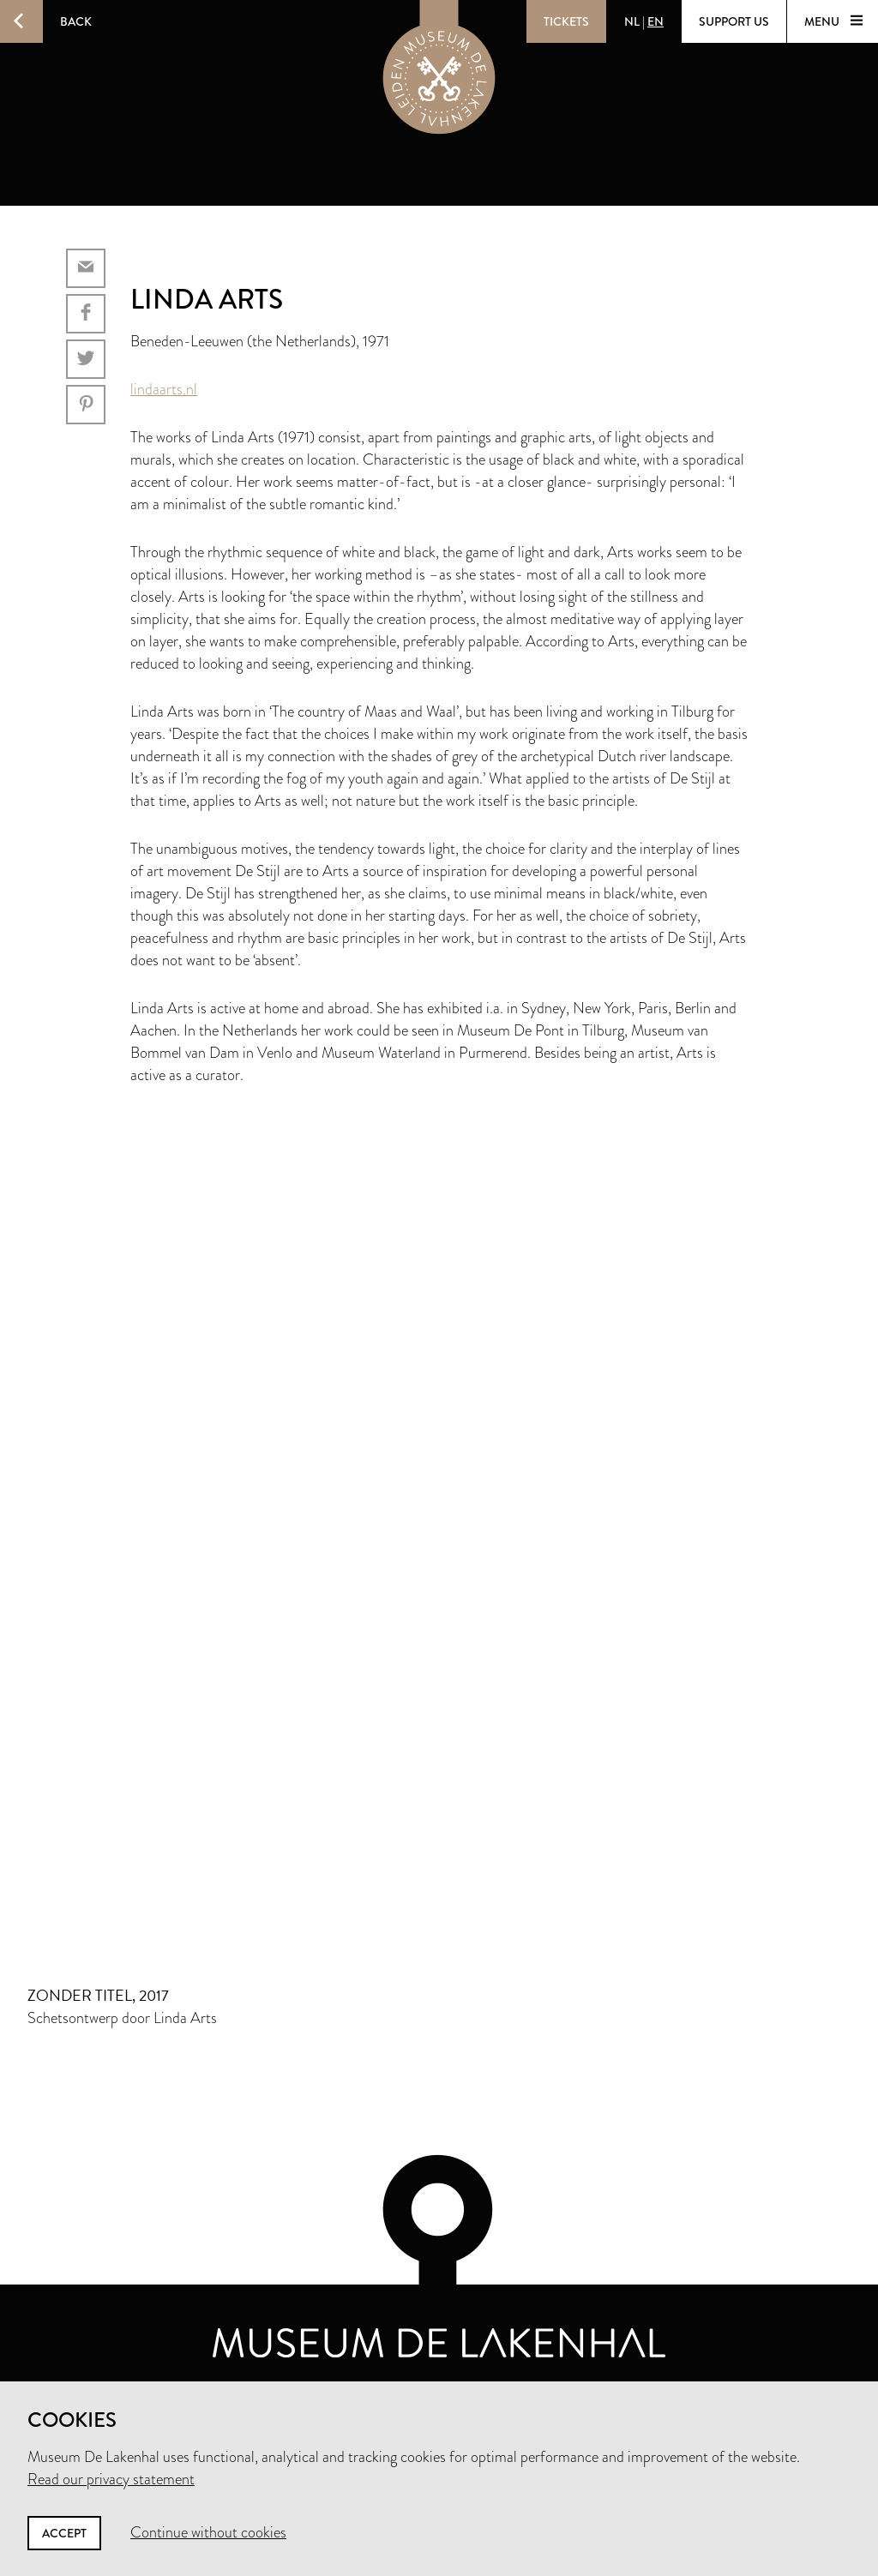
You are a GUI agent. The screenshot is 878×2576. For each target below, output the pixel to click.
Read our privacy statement (111, 2479)
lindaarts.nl (163, 389)
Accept (64, 2533)
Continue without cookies (208, 2532)
